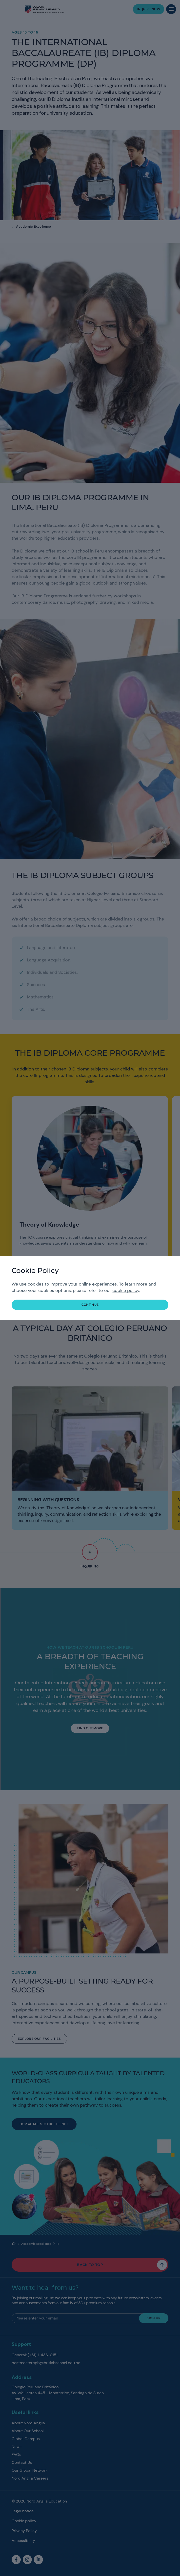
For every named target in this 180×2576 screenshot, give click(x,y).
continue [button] (90, 1304)
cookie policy (125, 1290)
